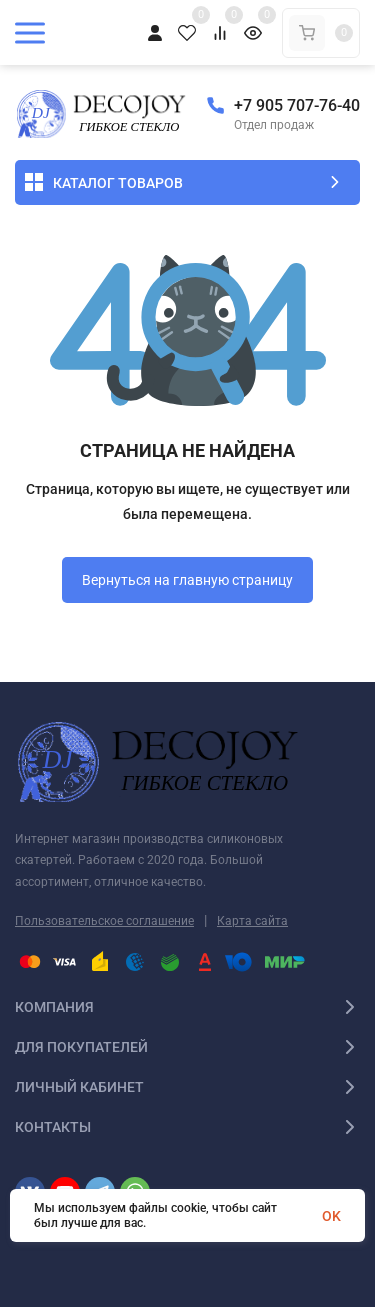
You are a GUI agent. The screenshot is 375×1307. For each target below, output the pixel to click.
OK (331, 1216)
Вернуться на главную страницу (187, 580)
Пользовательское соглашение (104, 921)
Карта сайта (252, 921)
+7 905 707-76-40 (297, 105)
